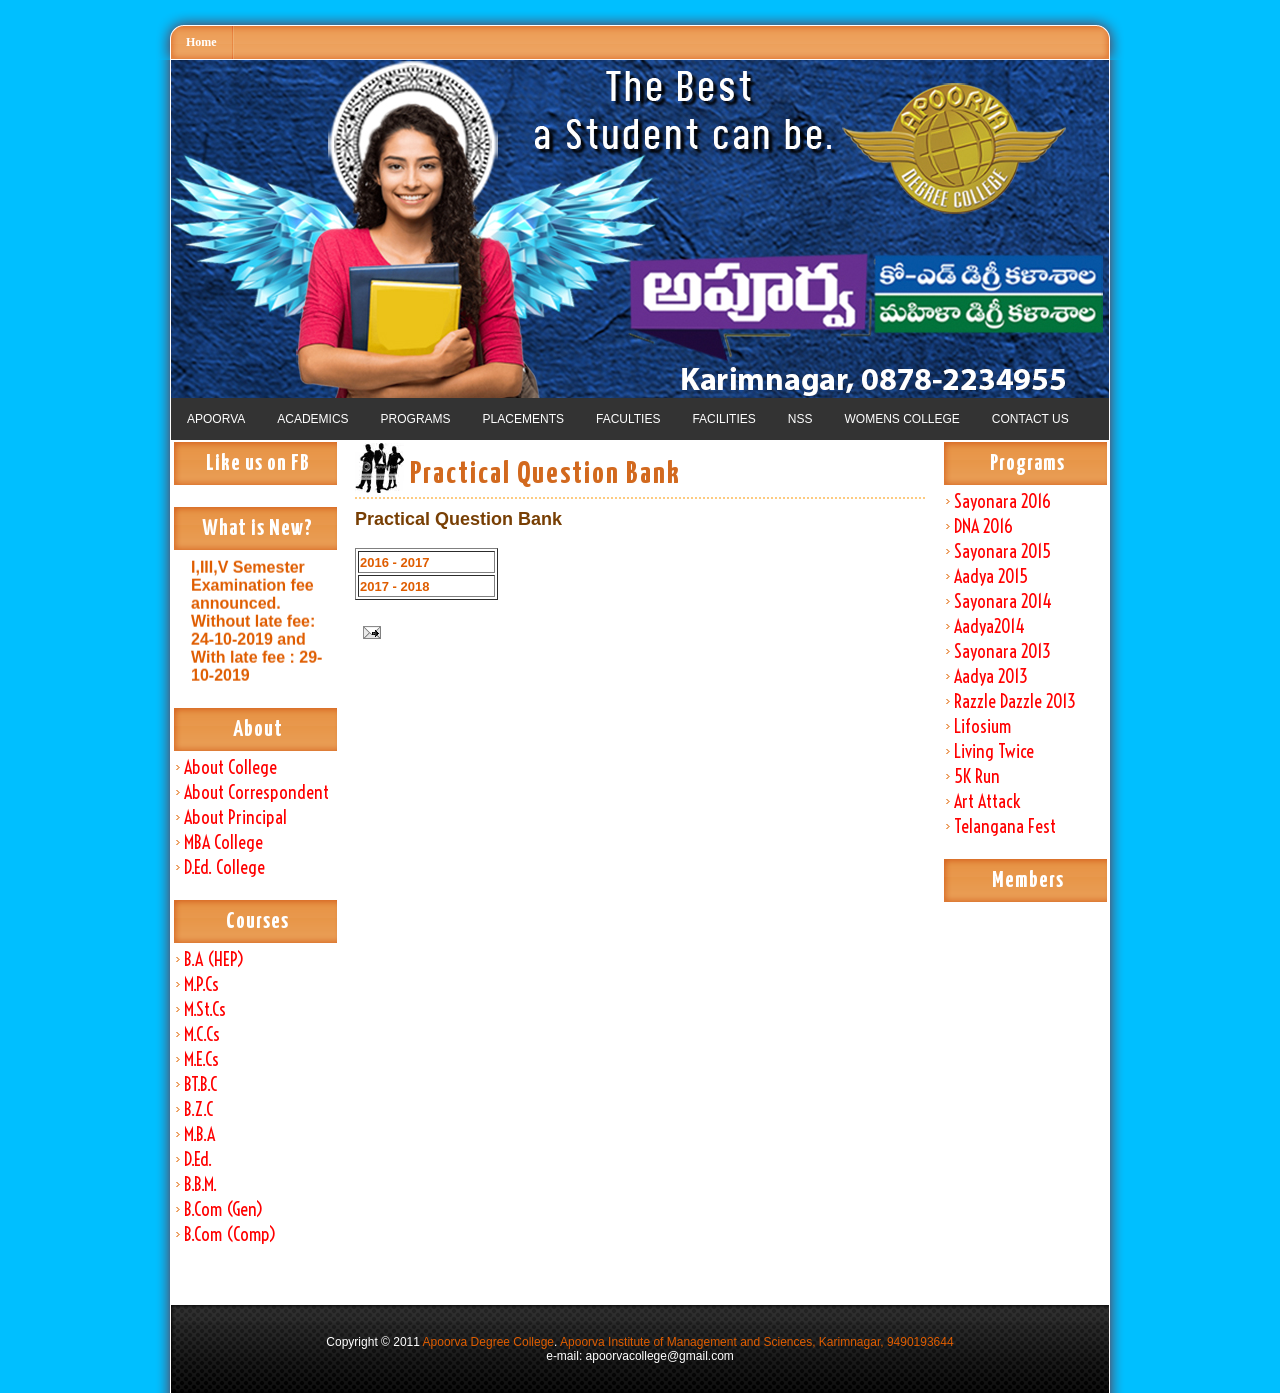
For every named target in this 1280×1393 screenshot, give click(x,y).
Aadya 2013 (991, 676)
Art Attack (987, 801)
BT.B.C (200, 1084)
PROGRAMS (416, 419)
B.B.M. (200, 1184)
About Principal (235, 817)
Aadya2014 (989, 626)
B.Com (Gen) (223, 1209)
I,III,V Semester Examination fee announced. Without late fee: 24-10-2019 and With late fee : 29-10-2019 (256, 629)
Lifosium (982, 726)
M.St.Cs (205, 1009)
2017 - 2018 (394, 586)
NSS (800, 419)
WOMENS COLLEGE (901, 419)
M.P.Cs (201, 984)
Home (201, 42)
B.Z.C (198, 1109)
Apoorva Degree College (488, 1342)
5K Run (977, 776)
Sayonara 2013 (1002, 651)
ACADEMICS (312, 419)
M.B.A (199, 1134)
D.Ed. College (224, 867)
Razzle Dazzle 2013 (1015, 701)
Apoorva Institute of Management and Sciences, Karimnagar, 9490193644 (757, 1342)
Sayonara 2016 (1002, 501)
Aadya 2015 (991, 576)
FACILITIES (723, 419)
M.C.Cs (202, 1034)
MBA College (223, 842)
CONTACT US (1030, 419)
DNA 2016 (983, 526)
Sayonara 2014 (1003, 601)
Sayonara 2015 (1002, 551)
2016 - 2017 (394, 562)
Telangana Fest (1005, 826)
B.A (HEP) (214, 959)
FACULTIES (628, 419)
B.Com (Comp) (230, 1234)
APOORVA (216, 419)
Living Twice (994, 751)
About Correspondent (256, 792)
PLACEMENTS (523, 419)
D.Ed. (198, 1159)
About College (230, 767)
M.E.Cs (201, 1059)
